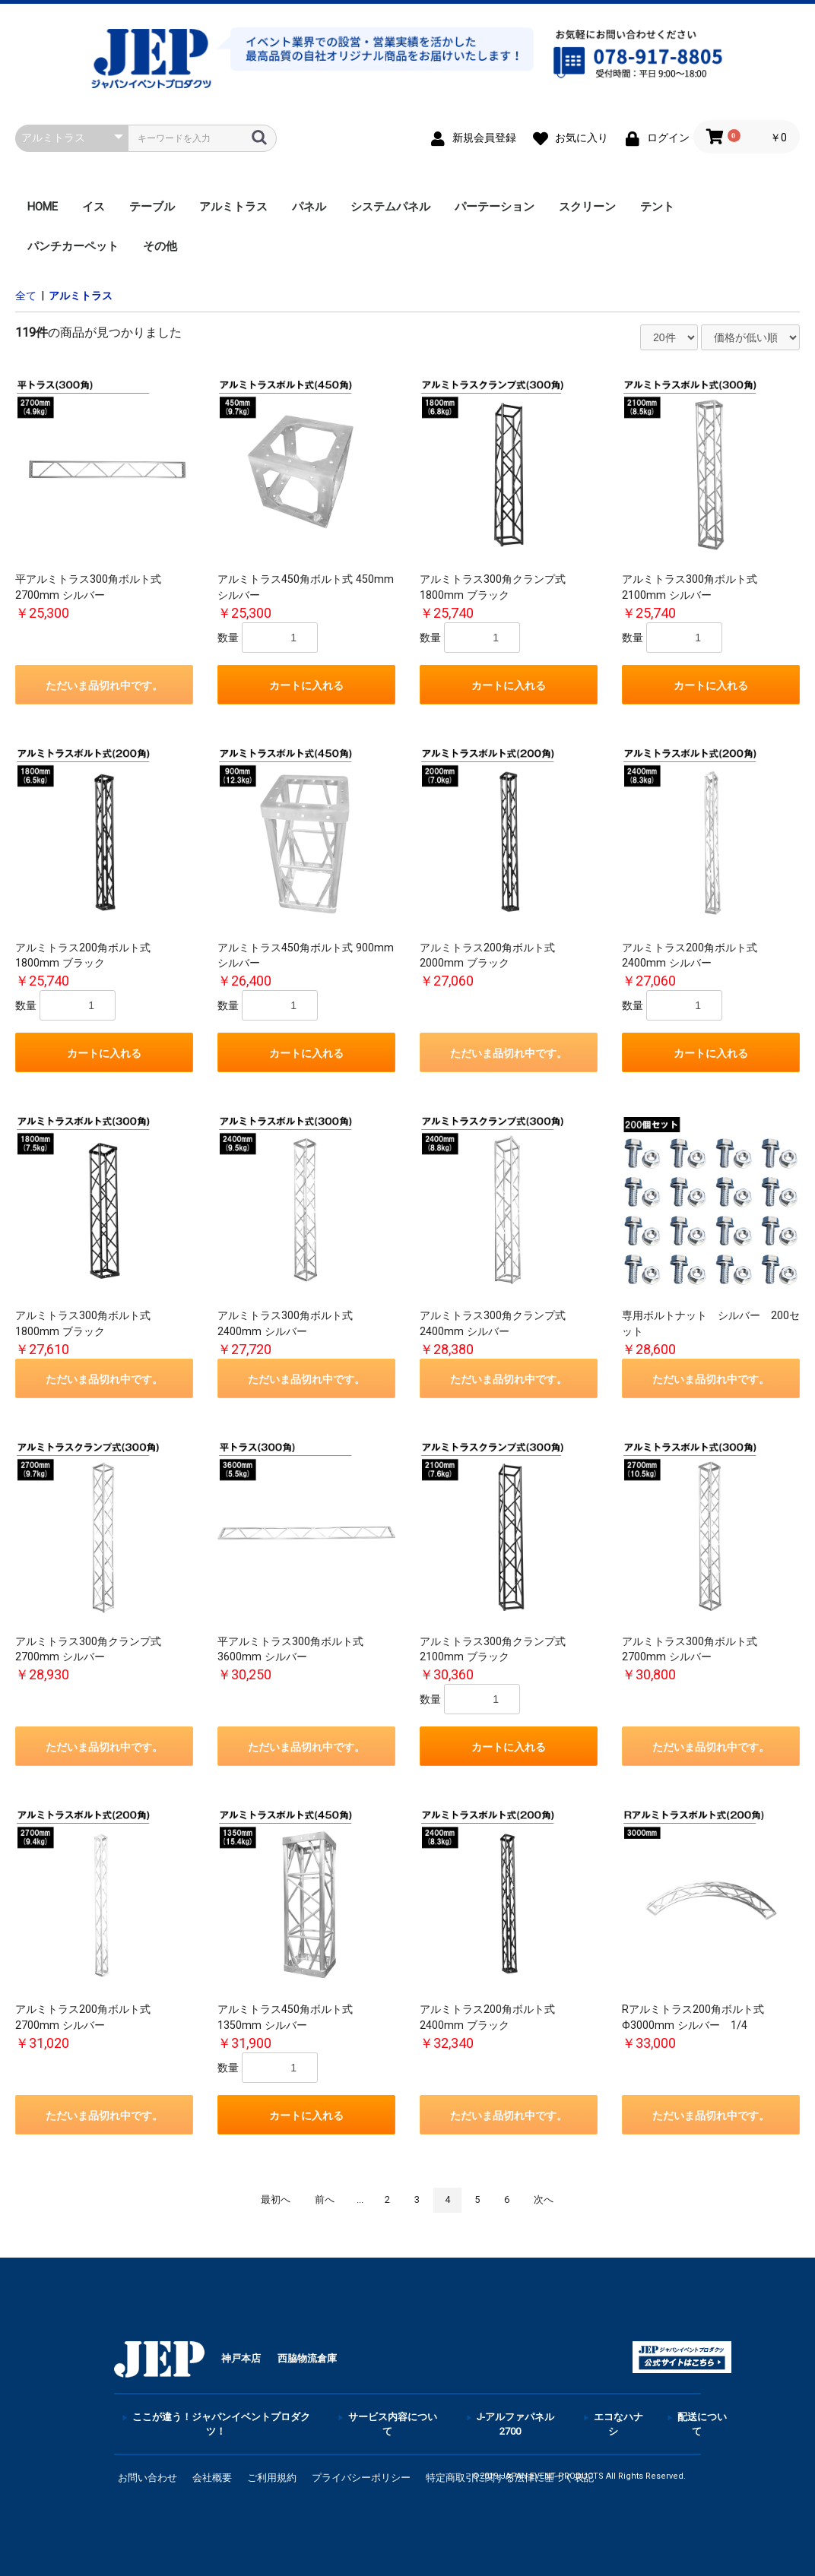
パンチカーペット (73, 246)
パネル (309, 207)
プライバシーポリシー (361, 2477)
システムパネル (390, 207)
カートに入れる (306, 685)
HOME (42, 207)
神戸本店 (241, 2358)
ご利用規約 (272, 2477)
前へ (325, 2199)
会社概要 (212, 2477)
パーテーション (494, 207)
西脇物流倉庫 (307, 2358)
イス (93, 207)
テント (657, 207)
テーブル (152, 207)
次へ (543, 2199)
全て (25, 296)
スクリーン (587, 207)
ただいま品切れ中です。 (104, 685)
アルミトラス (233, 207)
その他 (160, 246)
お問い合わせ (147, 2477)
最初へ (275, 2199)
